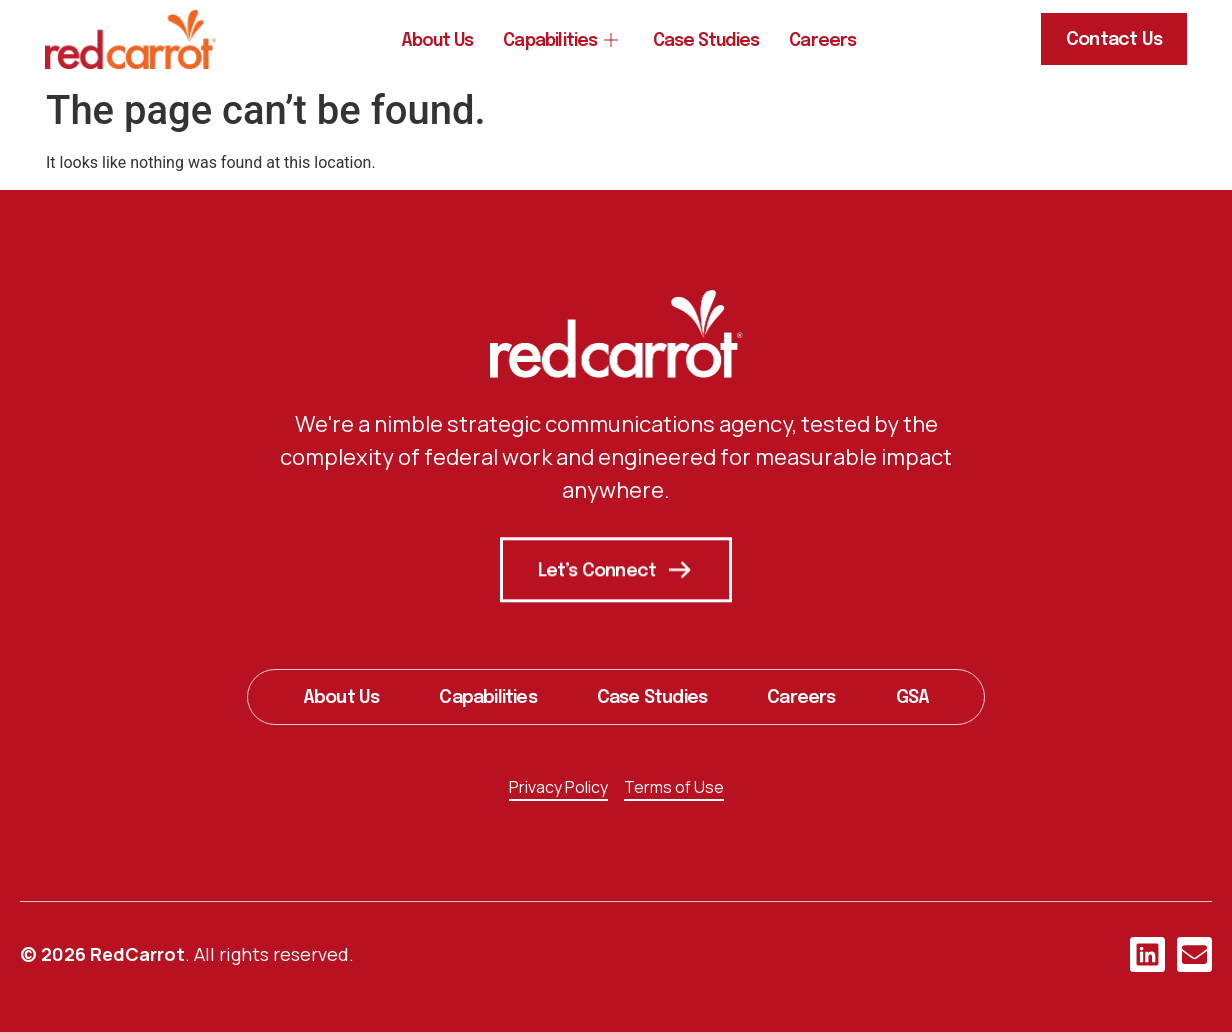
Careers (828, 42)
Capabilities (559, 42)
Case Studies (709, 42)
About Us (433, 42)
